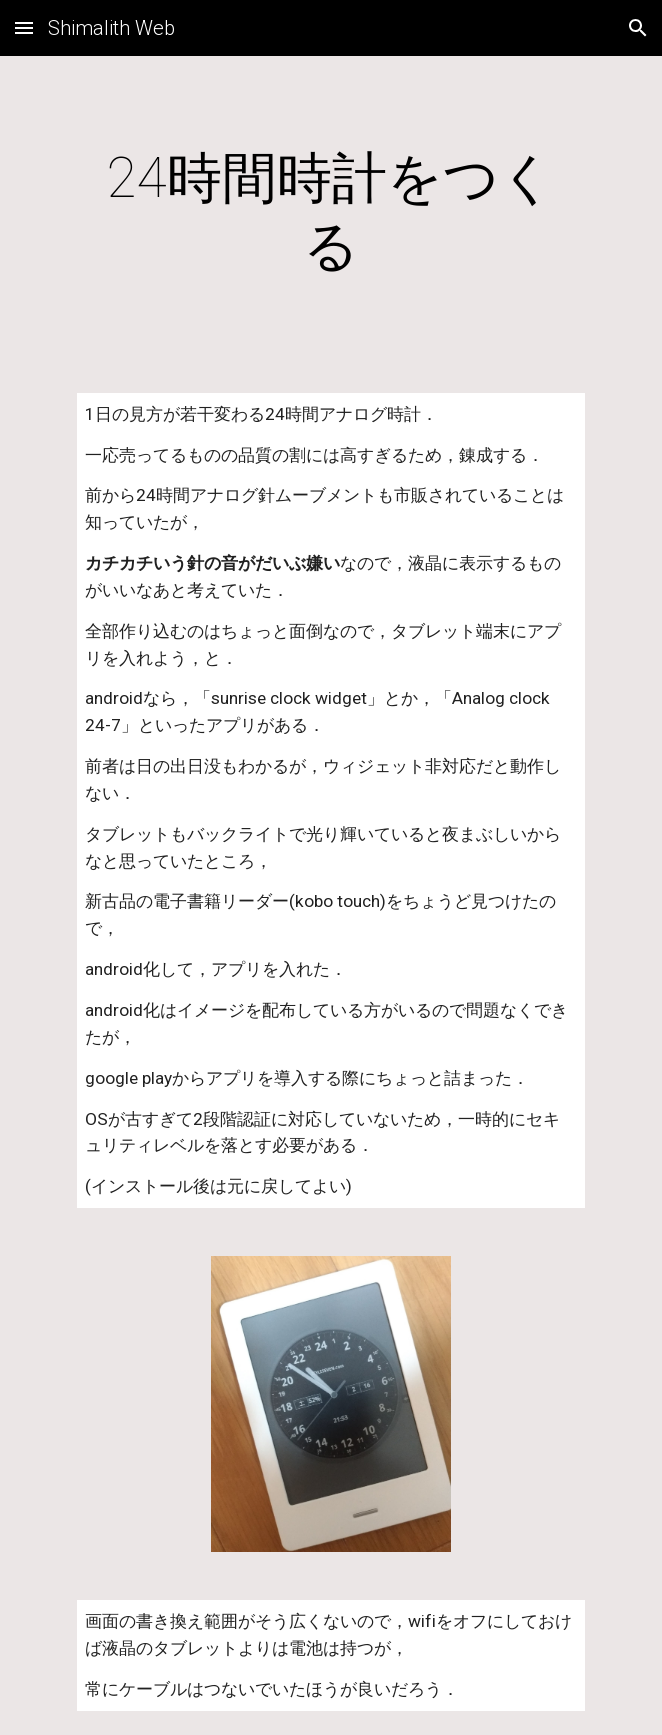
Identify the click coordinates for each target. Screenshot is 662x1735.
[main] (330, 212)
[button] (24, 27)
